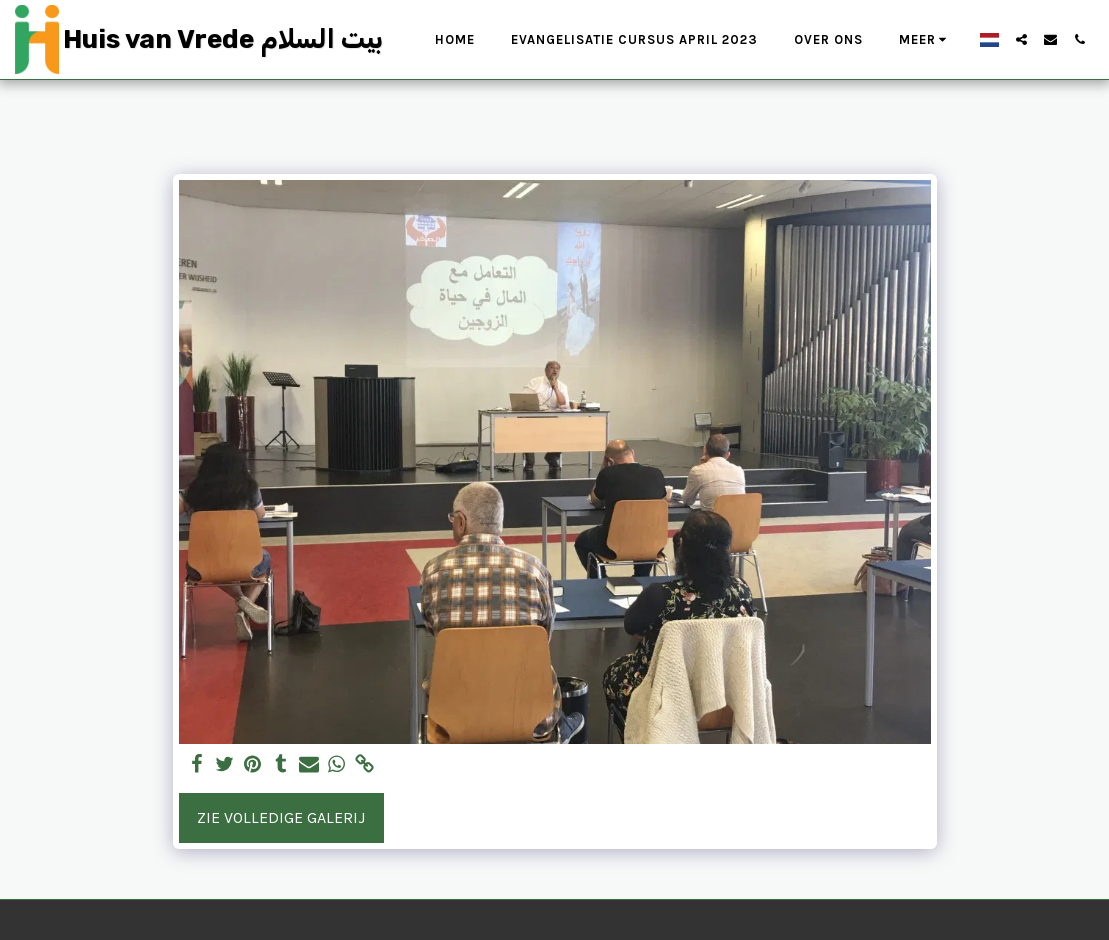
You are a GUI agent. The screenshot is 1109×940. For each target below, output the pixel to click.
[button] (1021, 39)
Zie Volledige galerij (281, 817)
